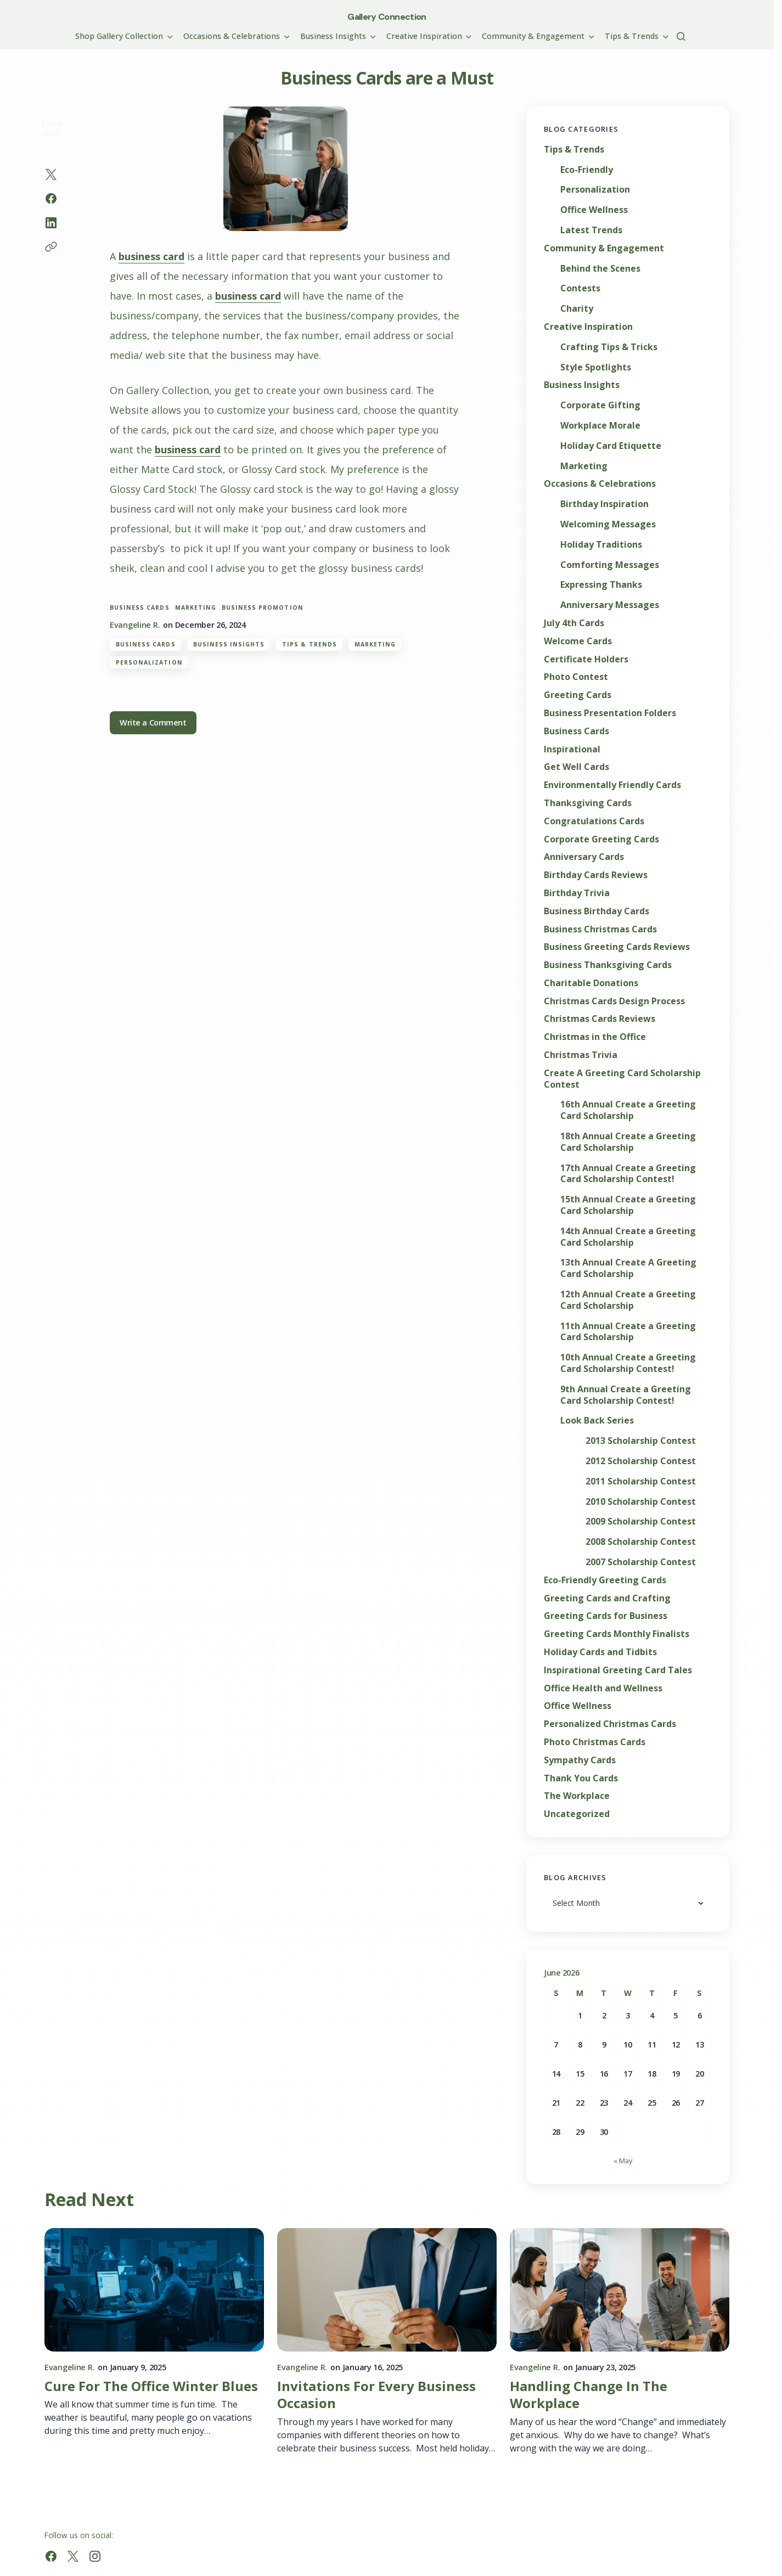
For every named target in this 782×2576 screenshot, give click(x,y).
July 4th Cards (574, 623)
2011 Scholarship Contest (641, 1481)
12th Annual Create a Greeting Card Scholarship (628, 1300)
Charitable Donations (591, 983)
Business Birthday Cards (596, 911)
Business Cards (146, 644)
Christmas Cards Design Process (614, 1001)
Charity (576, 308)
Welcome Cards (578, 641)
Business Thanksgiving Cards (608, 965)
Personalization (149, 662)
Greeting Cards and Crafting (607, 1598)
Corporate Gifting (600, 405)
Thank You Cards (581, 1778)
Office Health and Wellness (603, 1688)
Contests (580, 288)
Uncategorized (577, 1814)
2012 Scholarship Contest (641, 1461)
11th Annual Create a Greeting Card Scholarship (628, 1331)
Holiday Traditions (601, 544)
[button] (681, 36)
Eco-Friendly (586, 170)
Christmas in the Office (595, 1037)
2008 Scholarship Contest (641, 1542)
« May (623, 2161)
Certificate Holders (586, 659)
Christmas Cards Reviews (599, 1019)
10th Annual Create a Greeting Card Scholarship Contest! (628, 1363)
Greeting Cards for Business (605, 1616)
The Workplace (577, 1796)
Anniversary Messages (609, 605)
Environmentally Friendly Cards (612, 785)
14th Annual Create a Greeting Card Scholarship (628, 1236)
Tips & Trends (309, 644)
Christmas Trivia (580, 1055)
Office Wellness (594, 210)
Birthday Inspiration (604, 504)
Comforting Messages (609, 565)
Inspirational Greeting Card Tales (618, 1670)
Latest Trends (591, 230)
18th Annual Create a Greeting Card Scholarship (628, 1142)
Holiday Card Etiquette (610, 446)
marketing (195, 607)
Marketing (375, 644)
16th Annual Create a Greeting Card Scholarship (628, 1110)
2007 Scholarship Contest (641, 1562)
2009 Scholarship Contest (641, 1521)
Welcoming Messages (608, 524)
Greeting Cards (577, 695)
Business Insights (229, 644)
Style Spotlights (595, 367)
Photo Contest (576, 677)
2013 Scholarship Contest (641, 1441)
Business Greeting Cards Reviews (617, 947)
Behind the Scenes (600, 268)
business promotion (262, 607)
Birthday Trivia (577, 893)
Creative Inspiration (588, 327)
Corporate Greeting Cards (601, 839)
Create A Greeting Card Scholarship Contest (622, 1078)
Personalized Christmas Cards (610, 1724)
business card (151, 256)
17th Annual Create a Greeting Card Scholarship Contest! (628, 1173)
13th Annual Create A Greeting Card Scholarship (628, 1268)
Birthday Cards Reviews (596, 875)
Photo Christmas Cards (594, 1742)
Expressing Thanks (601, 584)
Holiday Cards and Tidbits (600, 1652)
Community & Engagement (604, 248)
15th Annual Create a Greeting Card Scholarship (628, 1205)
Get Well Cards (576, 767)
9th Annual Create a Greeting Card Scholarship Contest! (625, 1395)
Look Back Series (597, 1420)
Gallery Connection (386, 17)
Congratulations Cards (594, 821)
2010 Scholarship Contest (641, 1502)
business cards (140, 607)
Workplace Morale (600, 425)
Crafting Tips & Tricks (608, 347)
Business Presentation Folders (610, 713)
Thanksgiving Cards (588, 803)
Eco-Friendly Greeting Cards (605, 1580)
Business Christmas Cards (600, 929)
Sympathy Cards (580, 1760)
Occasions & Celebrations (600, 484)
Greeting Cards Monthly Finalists (616, 1634)
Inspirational (572, 749)
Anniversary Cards (584, 857)
